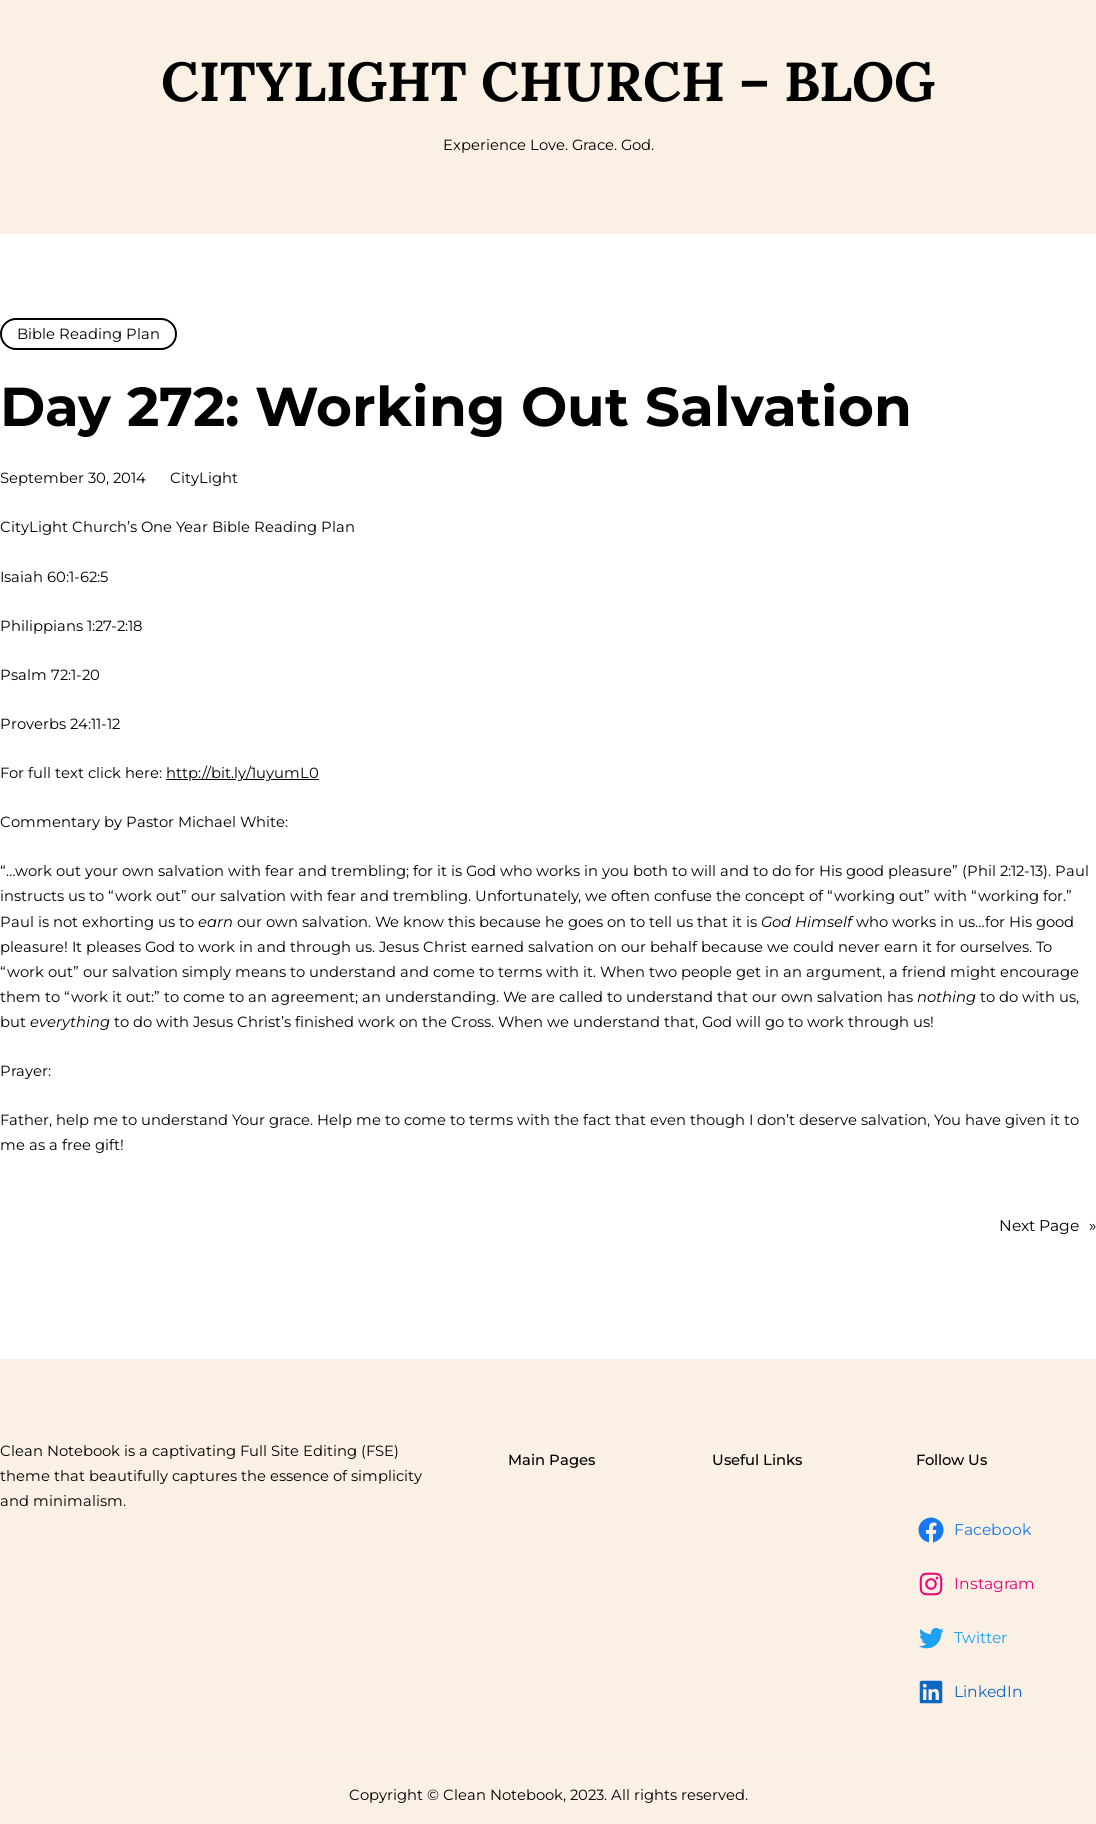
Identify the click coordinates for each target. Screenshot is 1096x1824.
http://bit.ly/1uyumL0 (242, 773)
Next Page (1047, 1226)
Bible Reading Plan (88, 334)
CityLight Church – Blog (548, 81)
